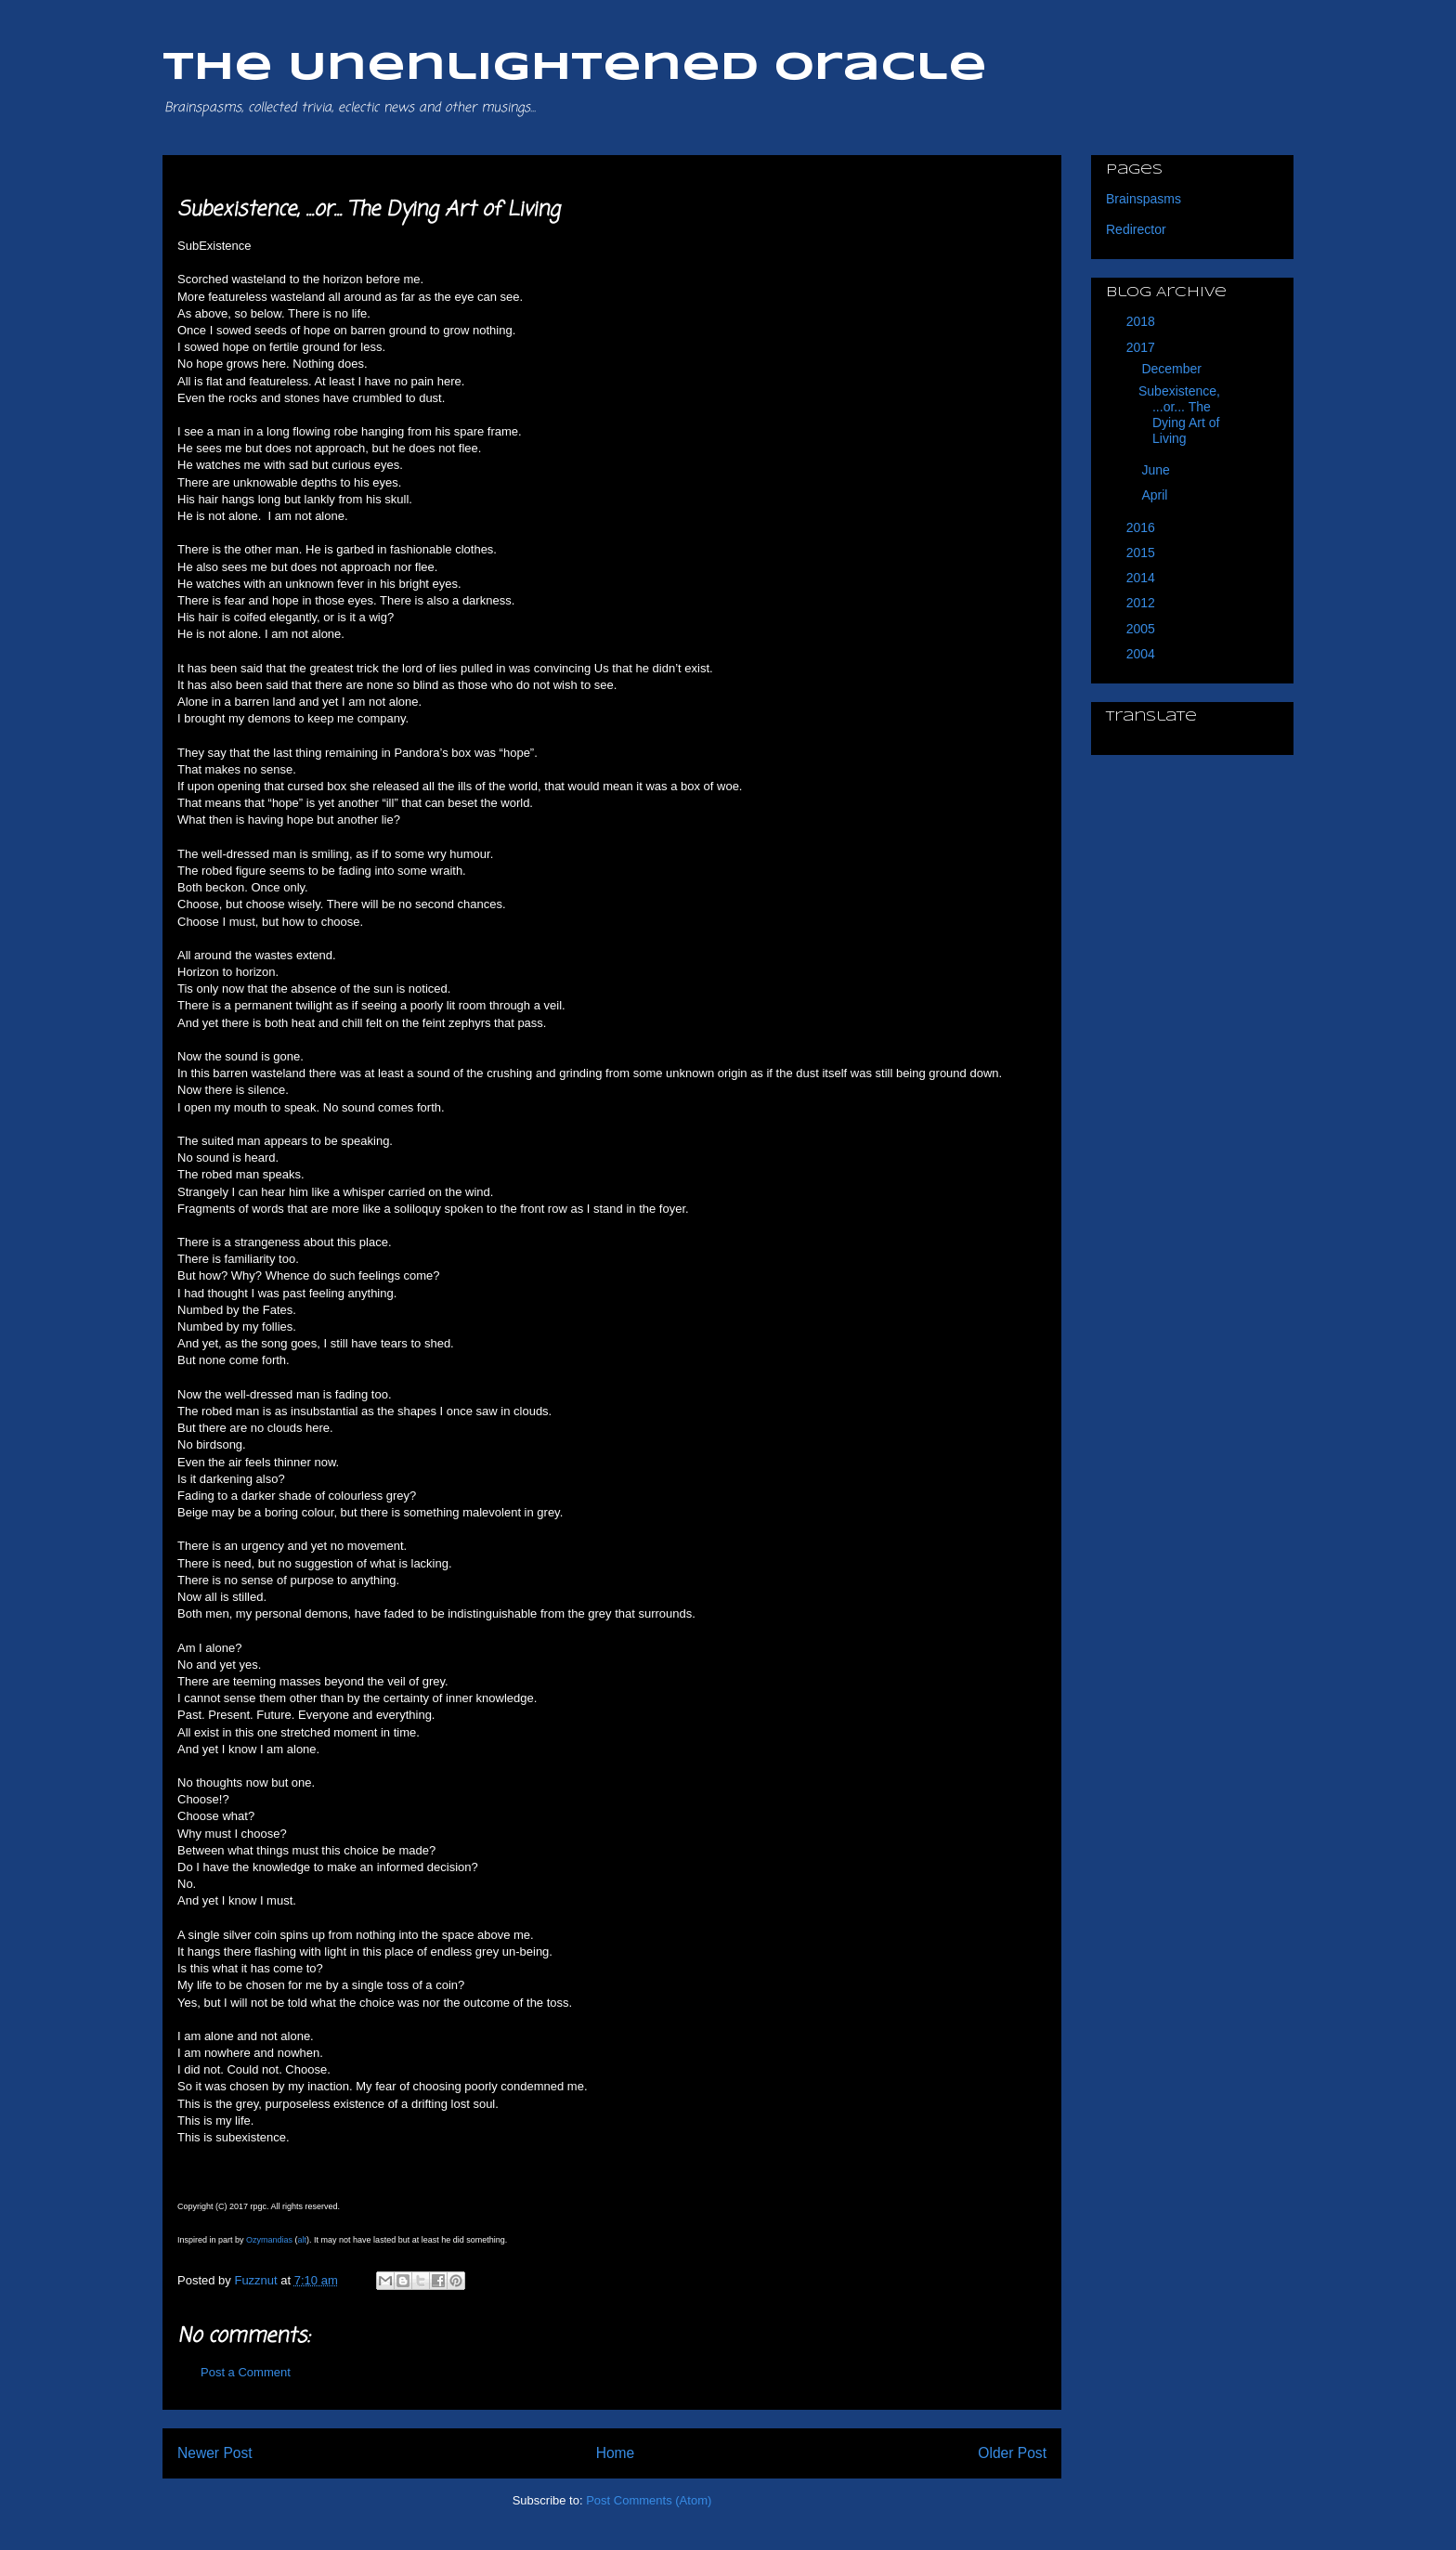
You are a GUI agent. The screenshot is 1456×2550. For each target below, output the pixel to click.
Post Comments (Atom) (648, 2500)
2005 (1142, 628)
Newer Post (215, 2453)
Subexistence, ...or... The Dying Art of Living (1179, 414)
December (1172, 368)
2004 (1142, 653)
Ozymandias (269, 2239)
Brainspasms (1143, 198)
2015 (1142, 552)
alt (302, 2239)
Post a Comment (246, 2372)
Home (615, 2453)
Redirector (1136, 229)
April (1156, 495)
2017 (1142, 347)
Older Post (1012, 2453)
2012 (1142, 602)
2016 (1142, 527)
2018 (1142, 321)
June (1157, 469)
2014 (1142, 577)
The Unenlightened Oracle (574, 68)
